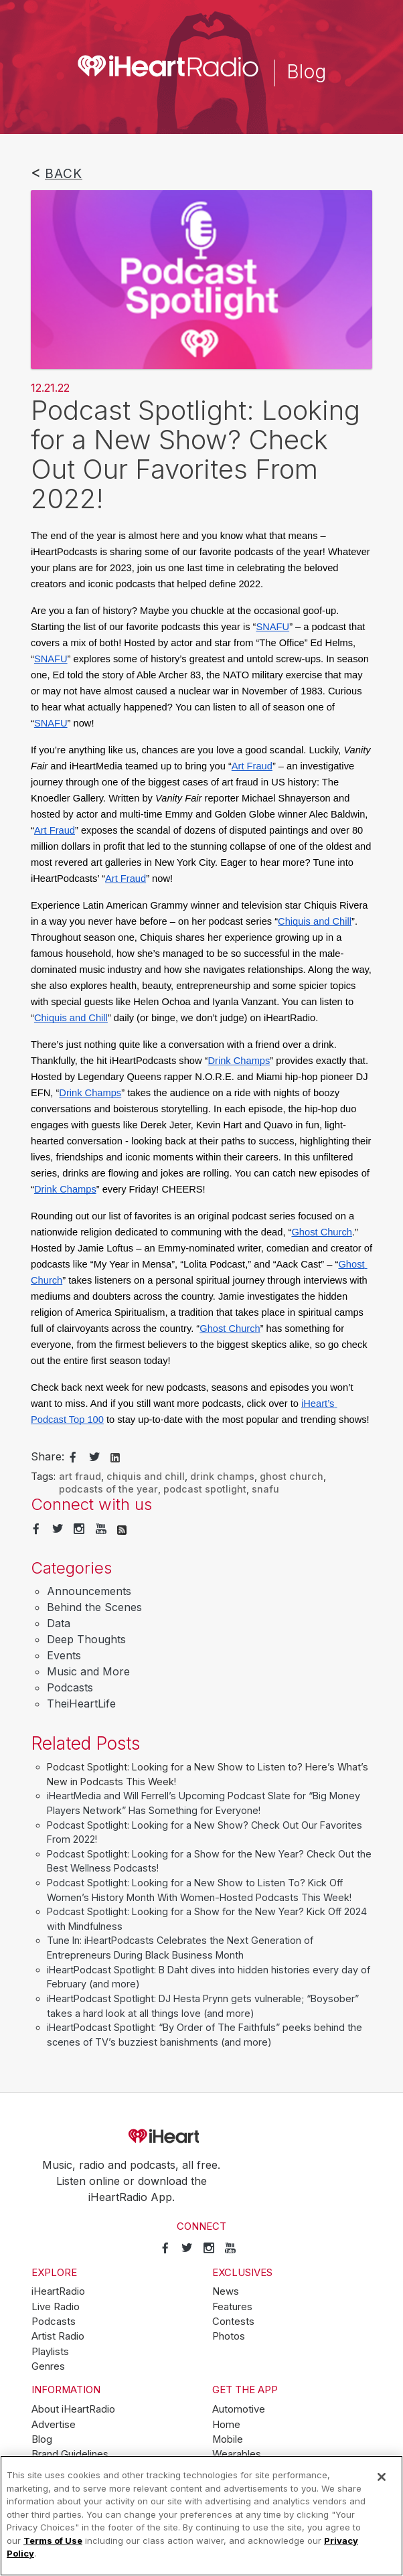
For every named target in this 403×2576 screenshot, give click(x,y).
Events (64, 1655)
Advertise (53, 2425)
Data (58, 1623)
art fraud (80, 1476)
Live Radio (55, 2307)
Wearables (236, 2454)
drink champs (222, 1476)
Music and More (88, 1671)
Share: (47, 1456)
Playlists (50, 2352)
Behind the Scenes (94, 1607)
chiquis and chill (145, 1476)
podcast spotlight (204, 1489)
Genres (48, 2366)
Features (232, 2307)
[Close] (381, 2477)
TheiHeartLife (81, 1703)
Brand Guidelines (69, 2454)
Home (226, 2425)
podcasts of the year (108, 1489)
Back (63, 173)
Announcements (89, 1591)
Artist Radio (57, 2336)
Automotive (238, 2409)
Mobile (227, 2439)
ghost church (291, 1476)
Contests (233, 2322)
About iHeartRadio (73, 2409)
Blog (41, 2439)
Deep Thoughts (86, 1639)
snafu (265, 1489)
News (225, 2291)
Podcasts (70, 1687)
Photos (228, 2336)
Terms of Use (52, 2540)
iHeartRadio (201, 2136)
